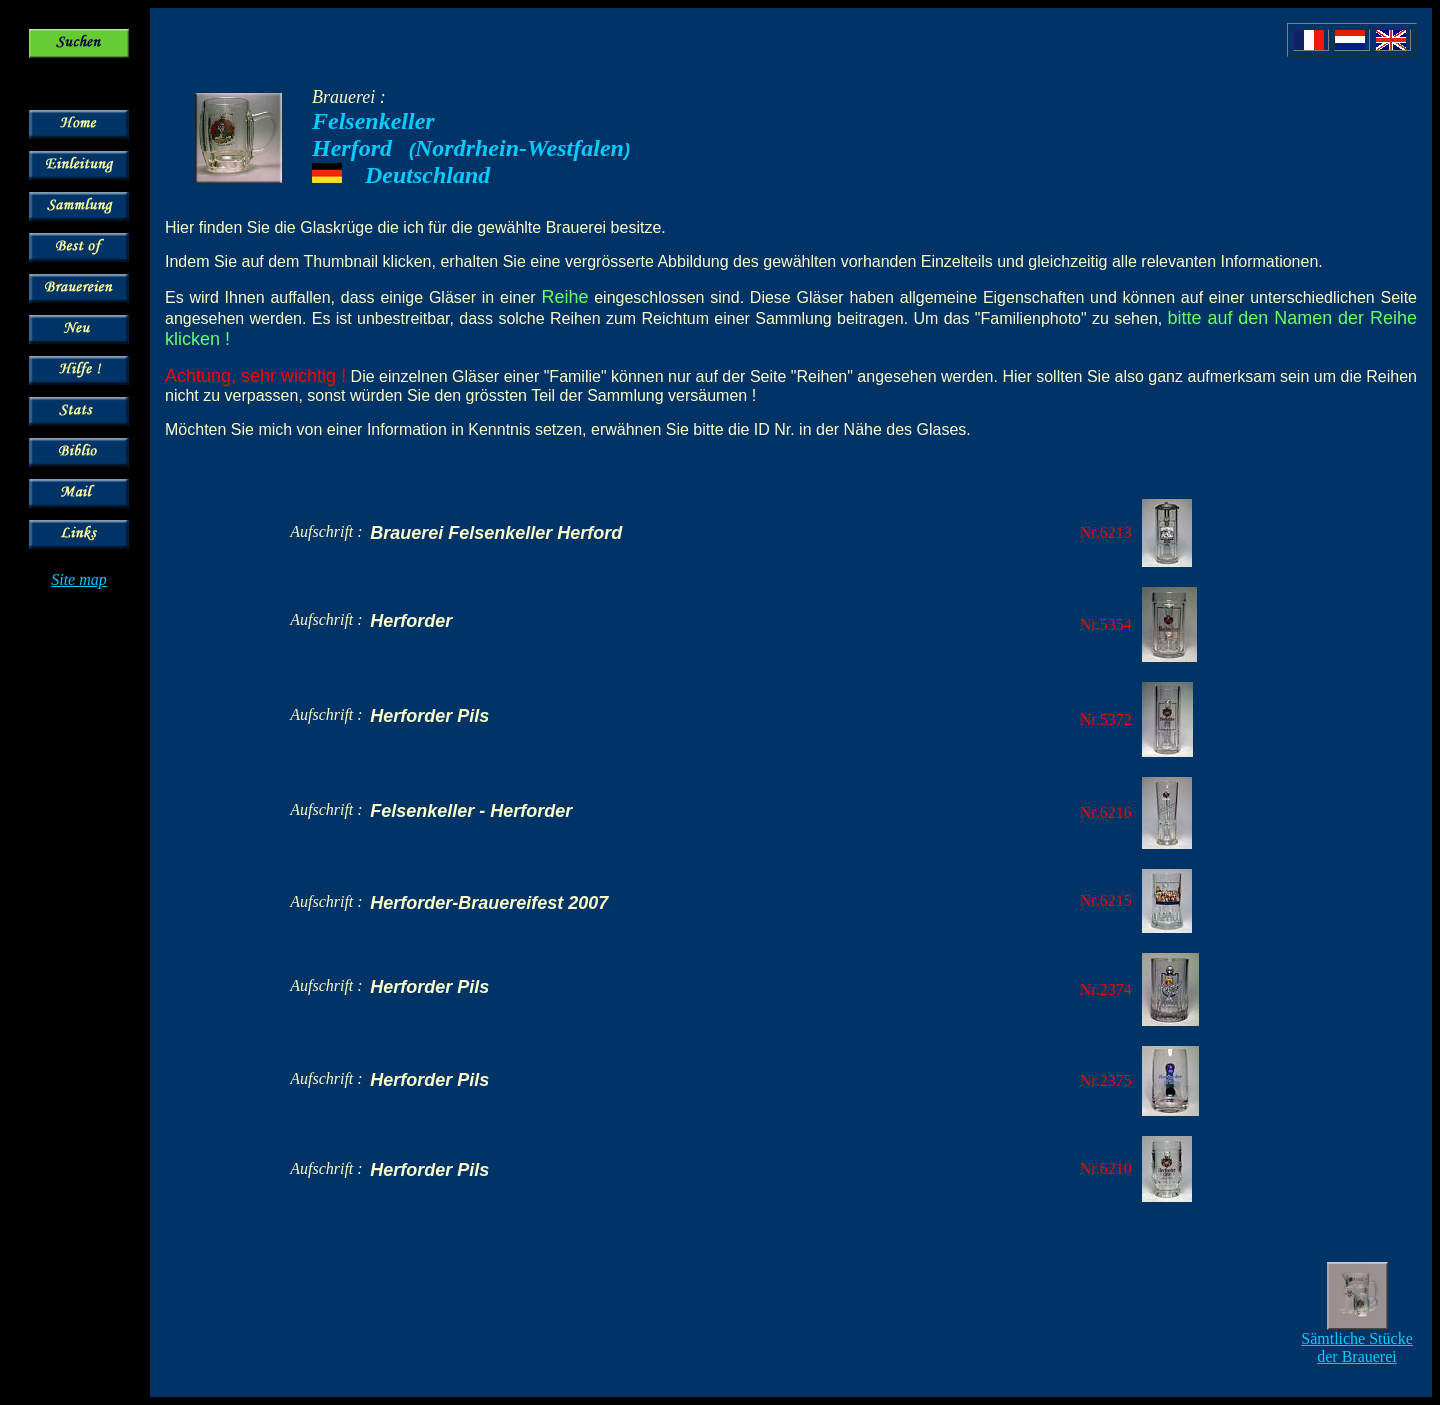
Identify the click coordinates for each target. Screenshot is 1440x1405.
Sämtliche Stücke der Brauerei (1357, 1347)
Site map (79, 579)
